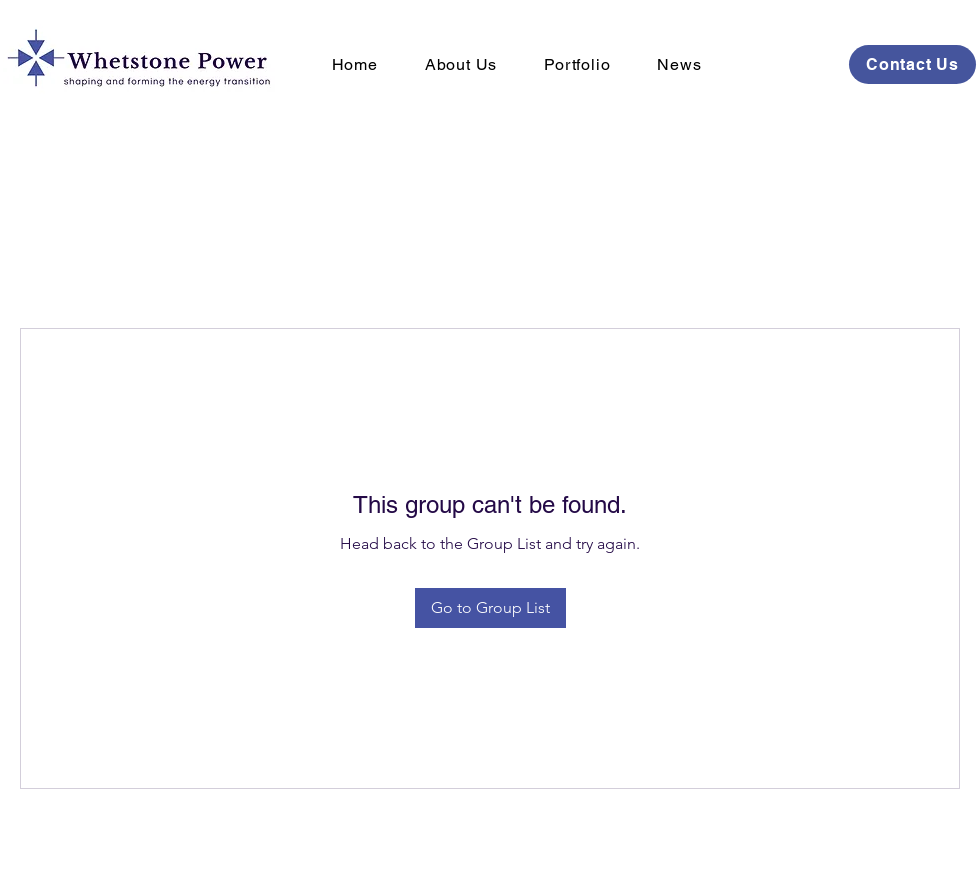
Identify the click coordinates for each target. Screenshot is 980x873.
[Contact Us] (912, 64)
